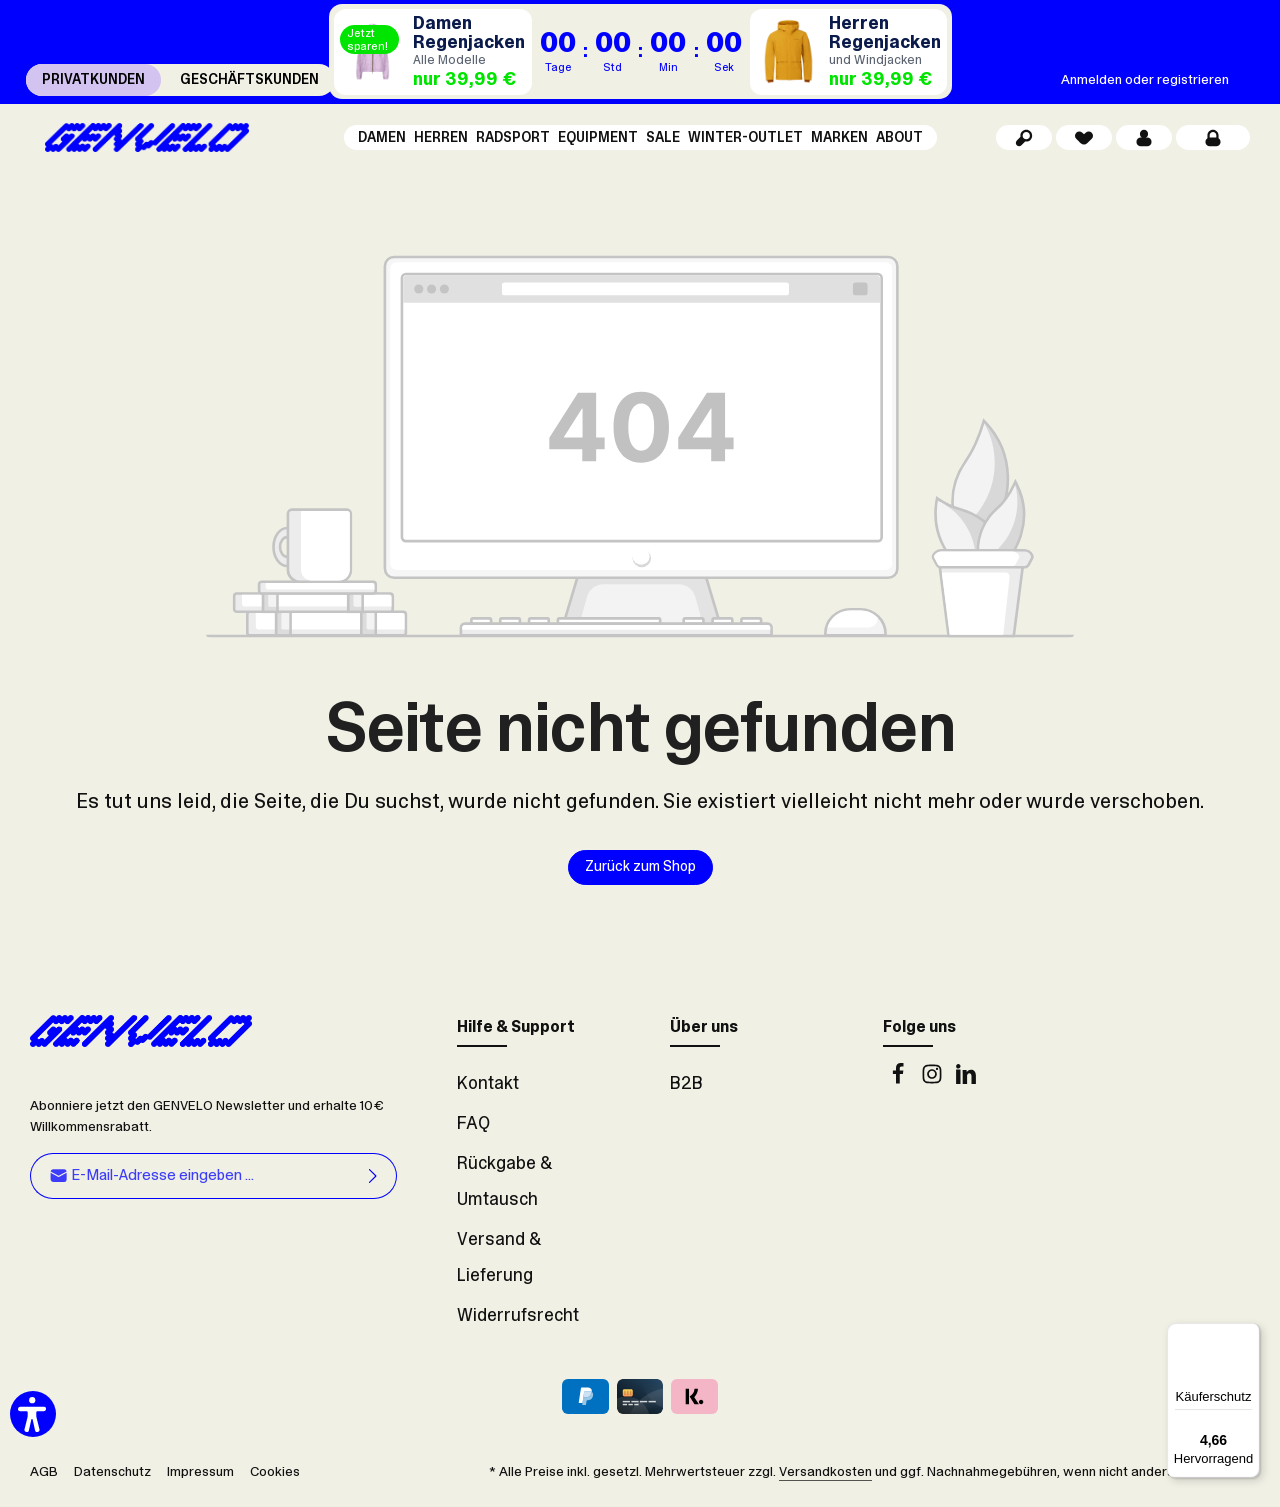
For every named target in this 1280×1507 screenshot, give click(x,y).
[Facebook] (900, 1085)
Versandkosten (825, 1477)
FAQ (473, 1129)
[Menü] (1248, 1335)
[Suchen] (1024, 140)
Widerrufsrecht (518, 1321)
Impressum (200, 1477)
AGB (44, 1477)
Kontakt (488, 1089)
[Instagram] (934, 1085)
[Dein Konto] (1144, 140)
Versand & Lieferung (499, 1263)
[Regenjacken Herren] (849, 52)
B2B (686, 1089)
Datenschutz (112, 1477)
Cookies (275, 1477)
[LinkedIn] (966, 1085)
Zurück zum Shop (640, 873)
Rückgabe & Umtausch (504, 1187)
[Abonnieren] (373, 1181)
